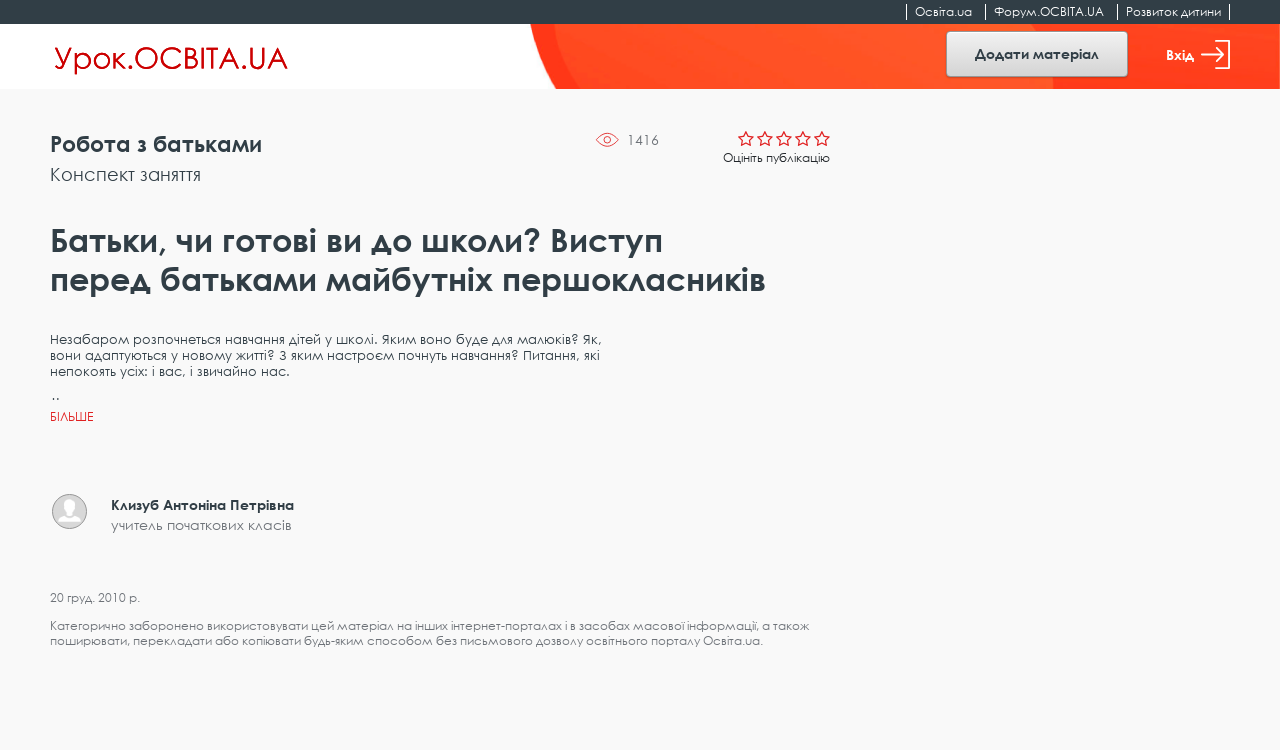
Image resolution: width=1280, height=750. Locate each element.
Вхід (1198, 54)
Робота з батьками (156, 143)
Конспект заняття (125, 174)
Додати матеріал (1037, 53)
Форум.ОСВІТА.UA (1049, 11)
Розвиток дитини (1173, 11)
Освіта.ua (943, 11)
